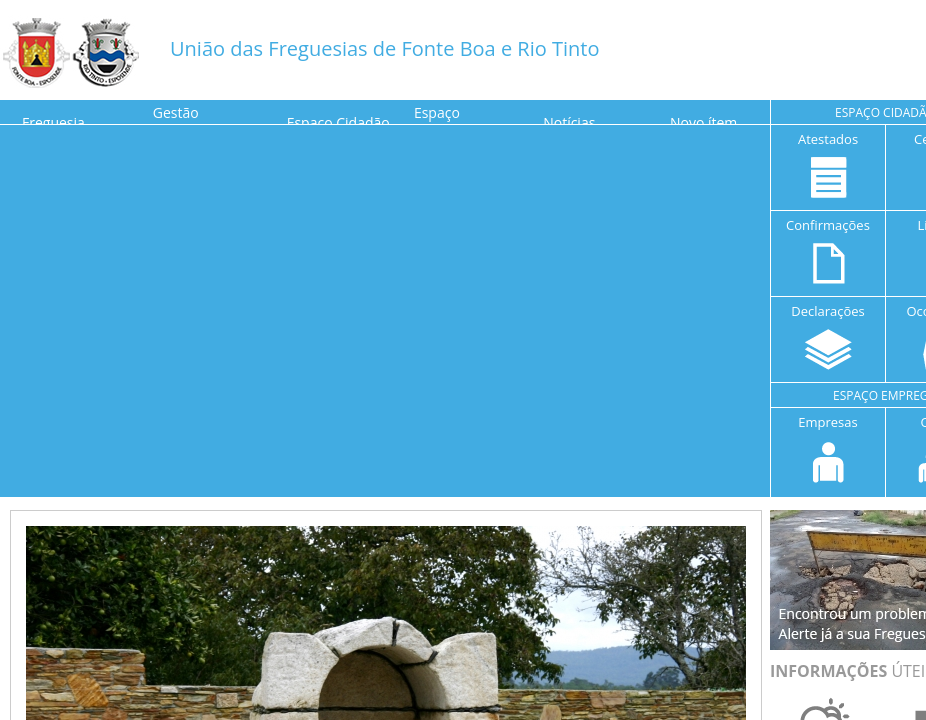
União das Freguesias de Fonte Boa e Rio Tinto (384, 48)
